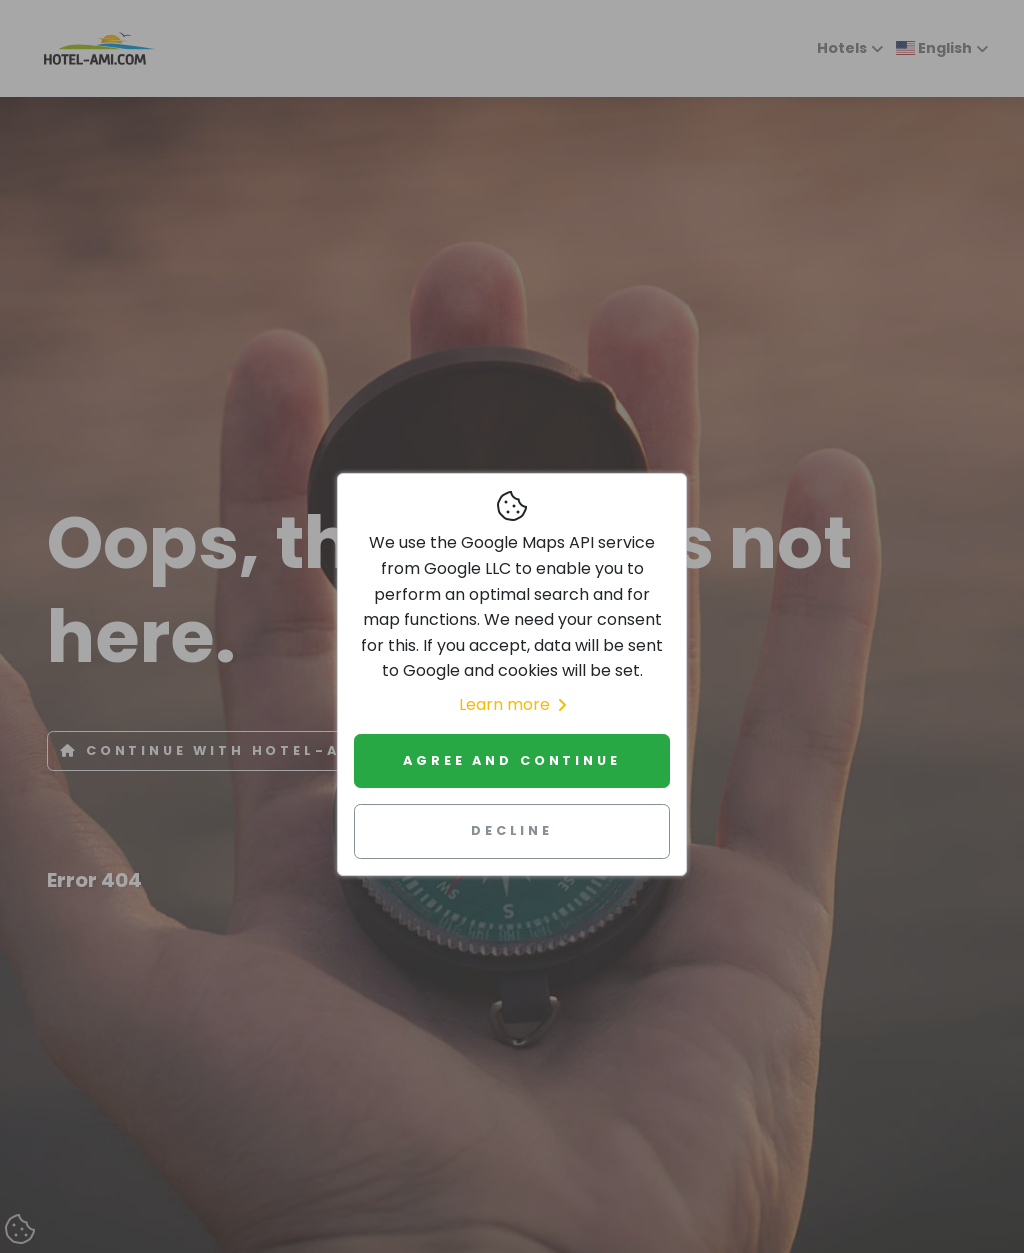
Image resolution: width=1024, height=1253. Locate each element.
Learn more (512, 704)
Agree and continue (511, 760)
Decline (512, 830)
